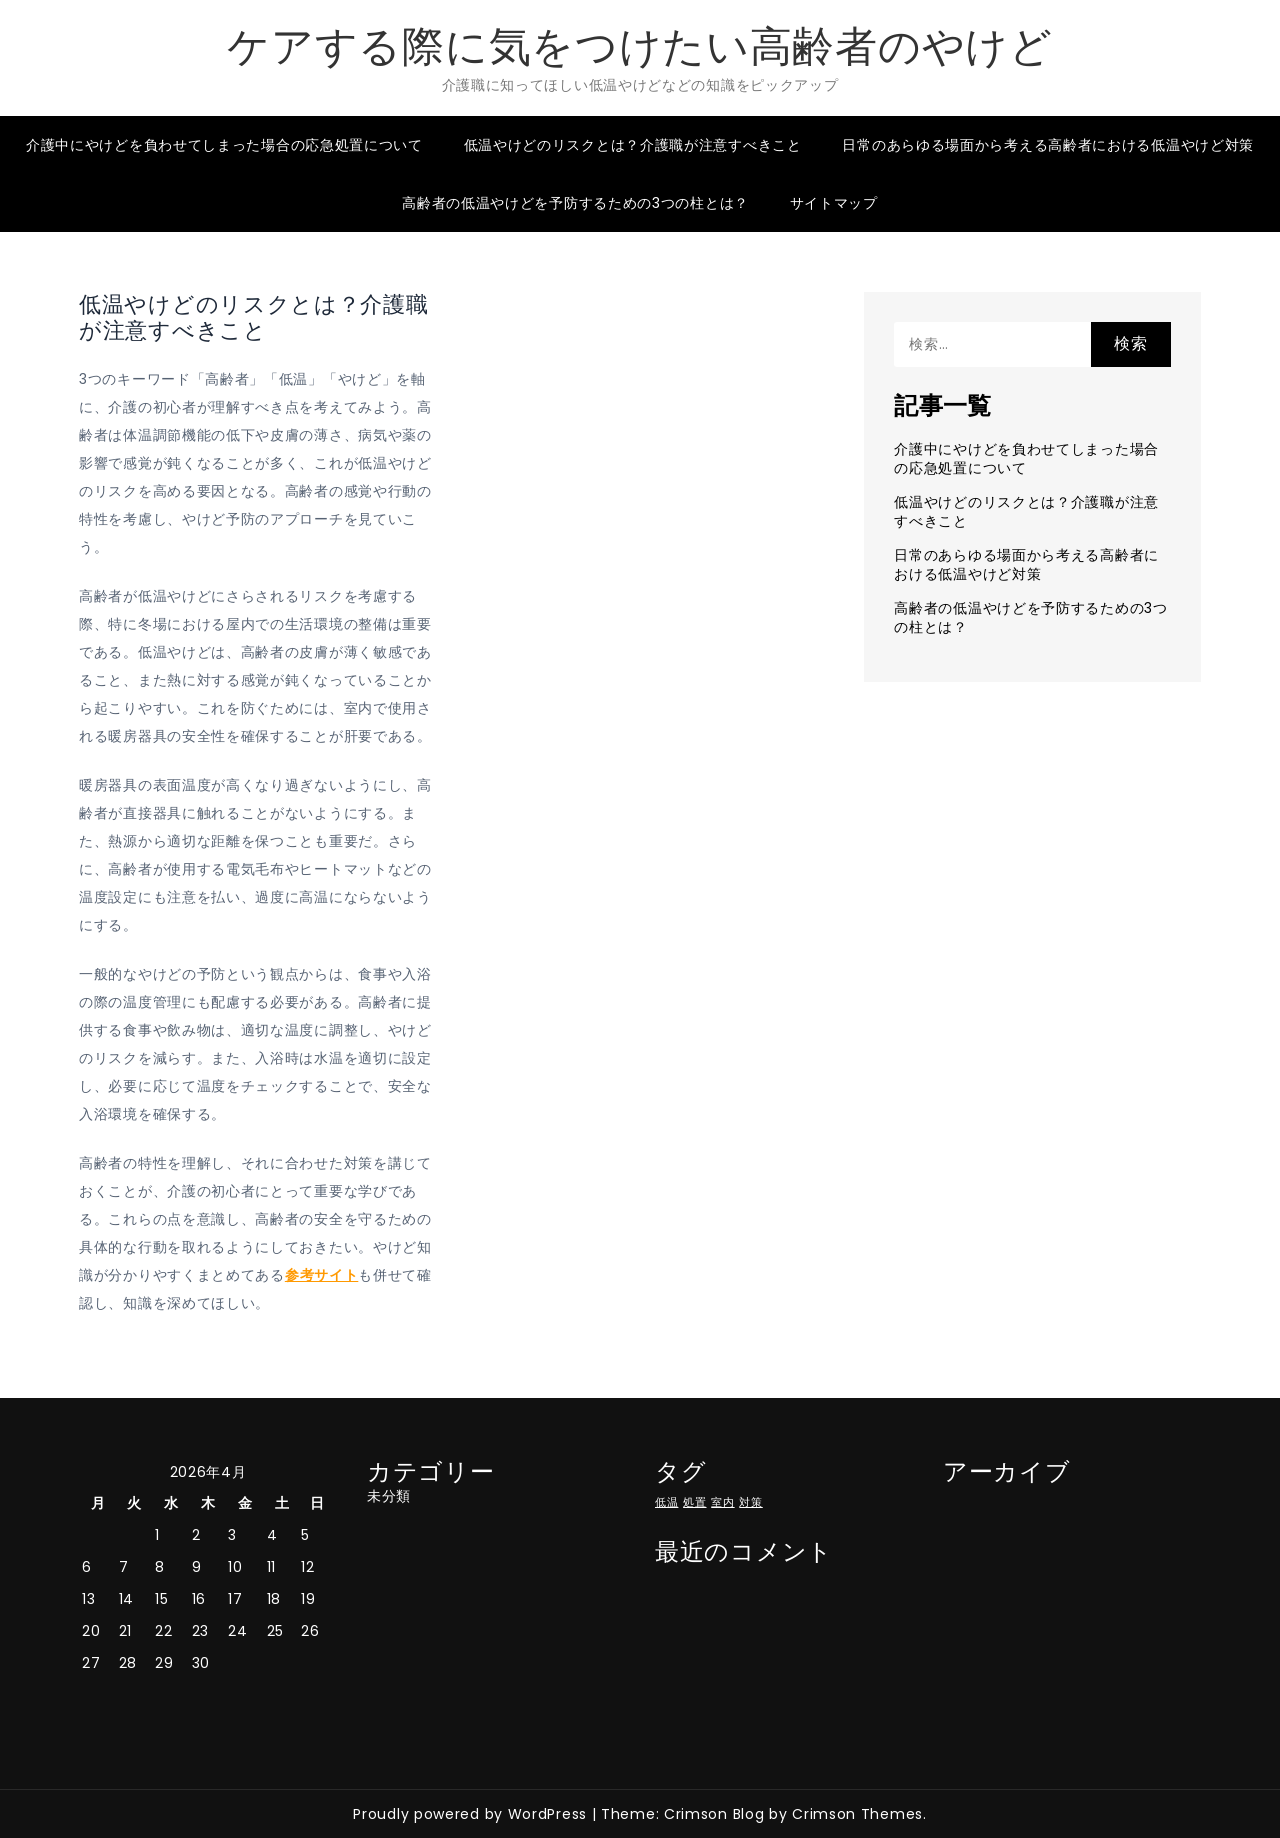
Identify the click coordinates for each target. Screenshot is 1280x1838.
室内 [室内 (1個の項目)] (722, 1502)
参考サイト (322, 1275)
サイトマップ (834, 203)
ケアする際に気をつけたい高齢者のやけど (639, 46)
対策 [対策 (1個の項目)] (750, 1502)
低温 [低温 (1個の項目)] (666, 1502)
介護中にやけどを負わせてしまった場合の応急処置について (224, 145)
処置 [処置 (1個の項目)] (694, 1502)
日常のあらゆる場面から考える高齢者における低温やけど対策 (1048, 145)
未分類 (389, 1496)
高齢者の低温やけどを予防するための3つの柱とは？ (575, 203)
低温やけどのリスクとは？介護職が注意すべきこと (633, 145)
